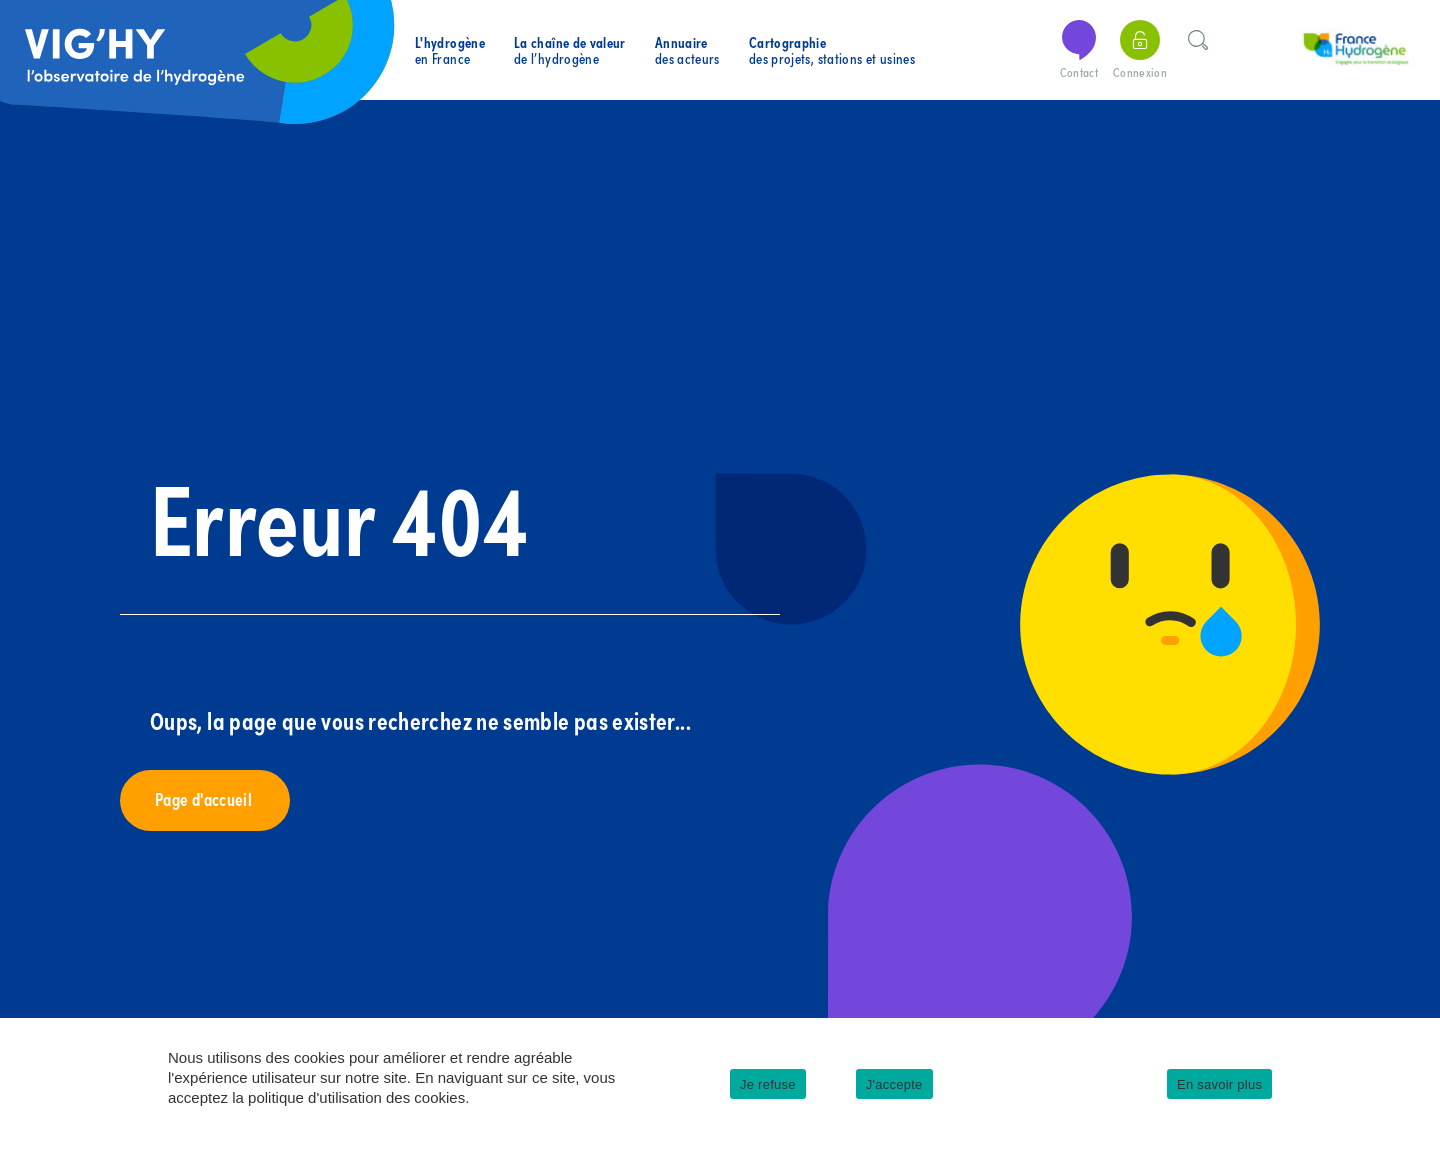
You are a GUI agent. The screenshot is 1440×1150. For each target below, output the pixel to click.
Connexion (1140, 50)
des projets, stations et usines (832, 50)
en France (450, 50)
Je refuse (768, 1084)
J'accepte (894, 1084)
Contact (1079, 50)
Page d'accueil (205, 798)
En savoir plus (1219, 1084)
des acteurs (687, 50)
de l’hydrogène (570, 50)
